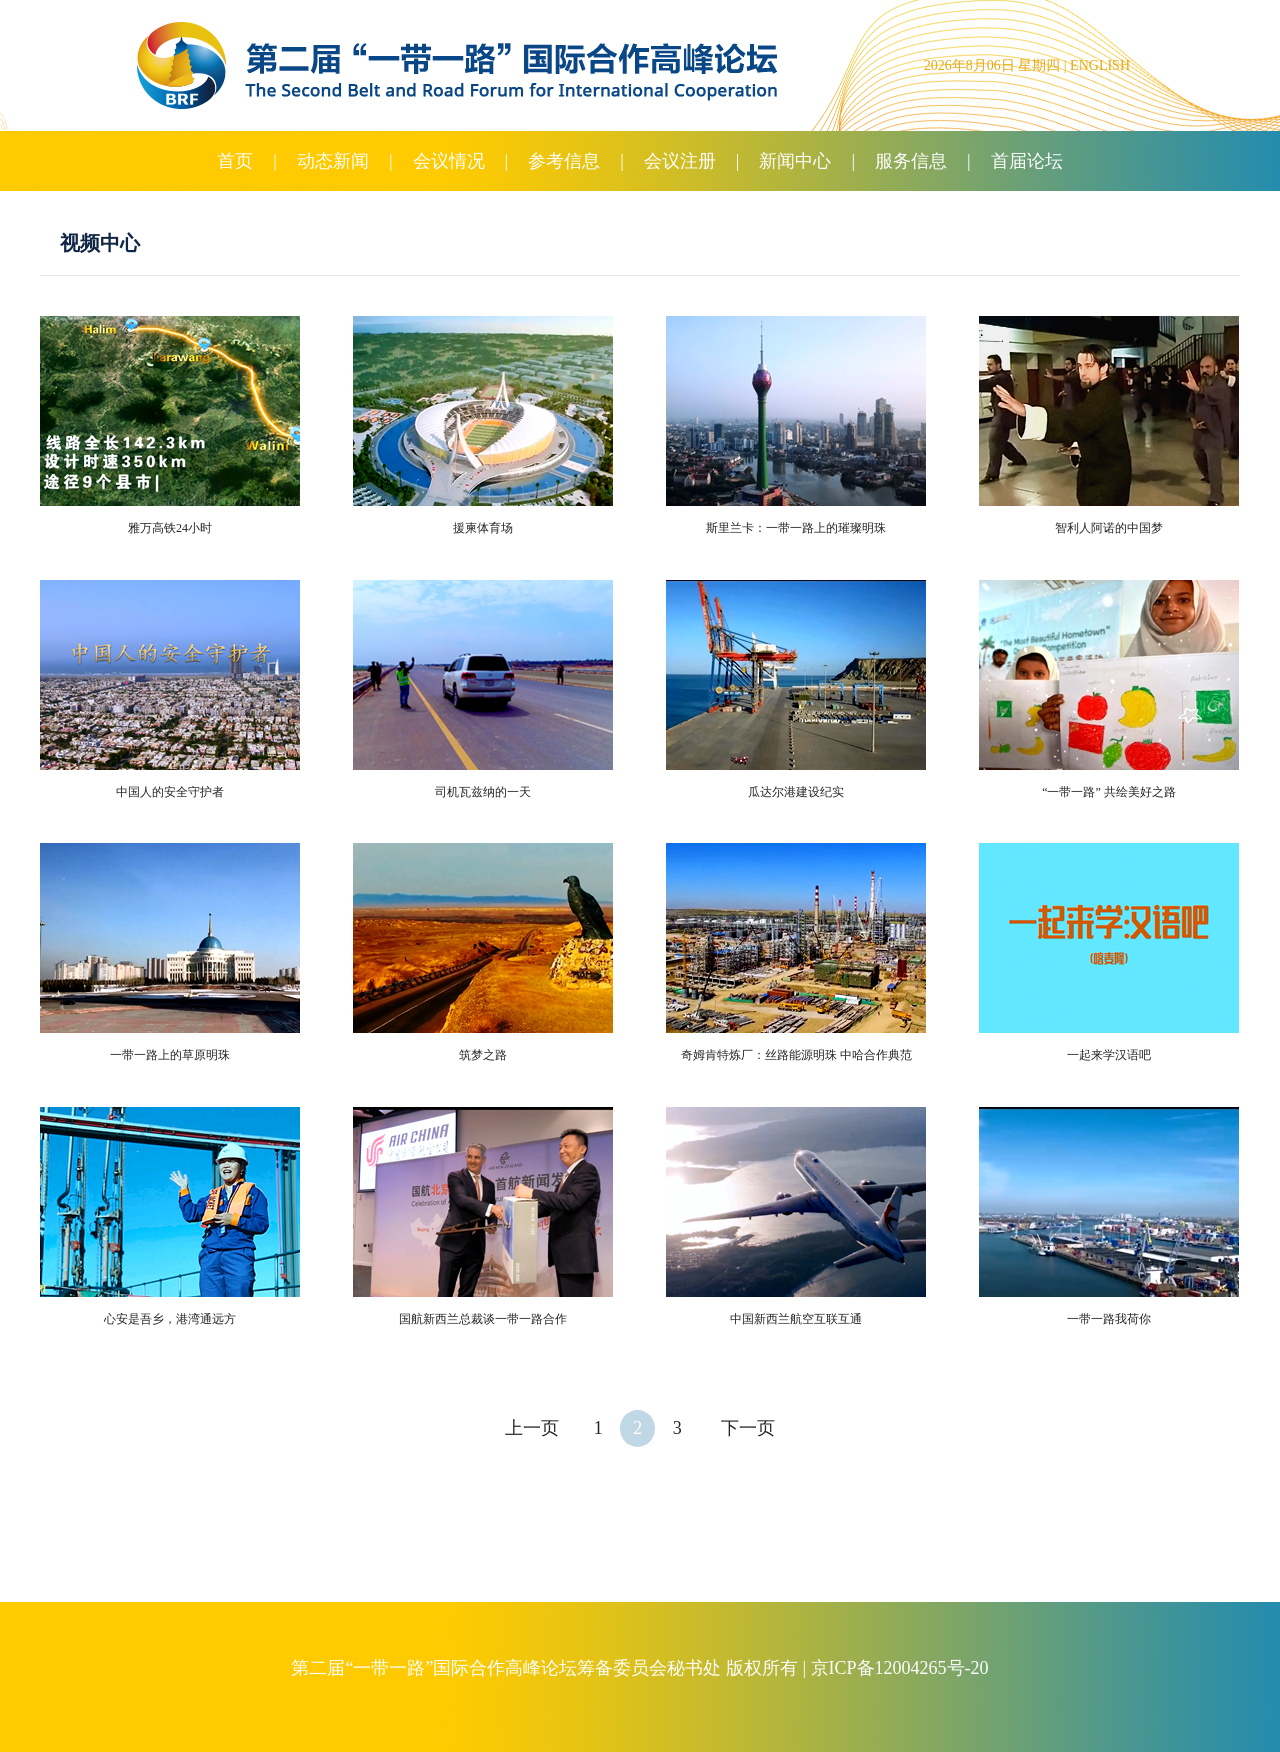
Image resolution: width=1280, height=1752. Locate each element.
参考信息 (564, 161)
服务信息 (911, 161)
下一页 (748, 1428)
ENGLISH (1100, 65)
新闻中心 (795, 161)
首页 (235, 161)
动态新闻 (333, 161)
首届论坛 (1027, 161)
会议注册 (680, 161)
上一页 (532, 1428)
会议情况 (449, 161)
